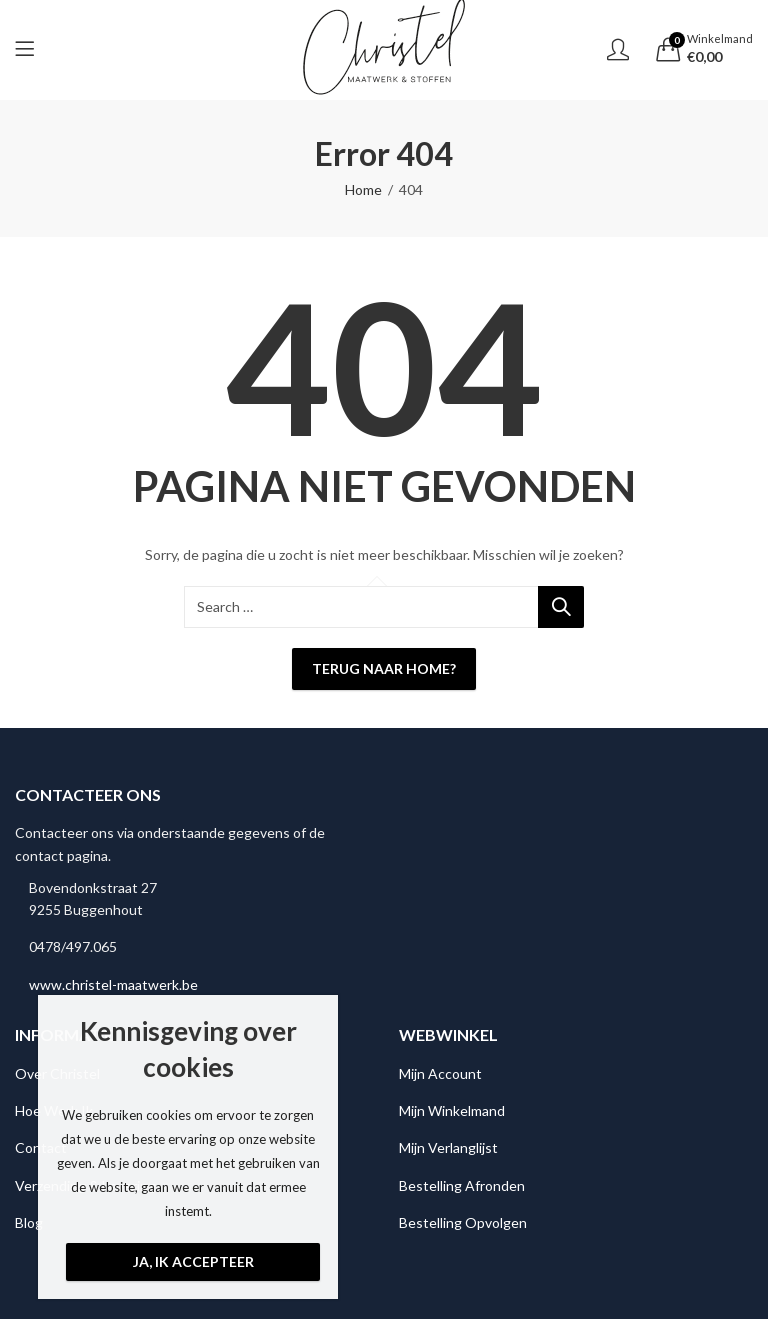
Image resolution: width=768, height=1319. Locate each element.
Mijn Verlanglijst (448, 1147)
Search (561, 607)
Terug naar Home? (384, 668)
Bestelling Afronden (462, 1185)
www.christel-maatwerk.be (113, 984)
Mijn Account (440, 1073)
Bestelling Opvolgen (463, 1222)
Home (363, 189)
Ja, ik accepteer (193, 1261)
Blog (29, 1222)
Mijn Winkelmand (452, 1110)
